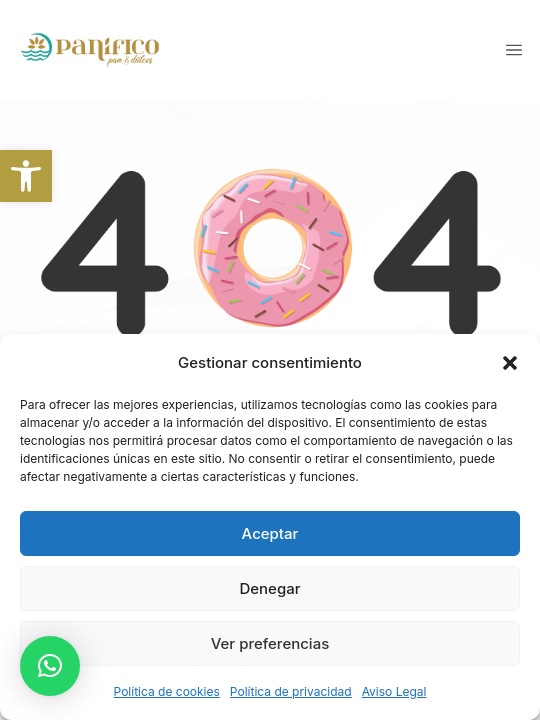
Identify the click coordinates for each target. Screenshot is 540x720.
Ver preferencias (270, 643)
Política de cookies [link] (167, 691)
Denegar (269, 588)
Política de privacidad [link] (291, 691)
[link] (26, 176)
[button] (510, 363)
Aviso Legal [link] (394, 691)
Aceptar (270, 533)
